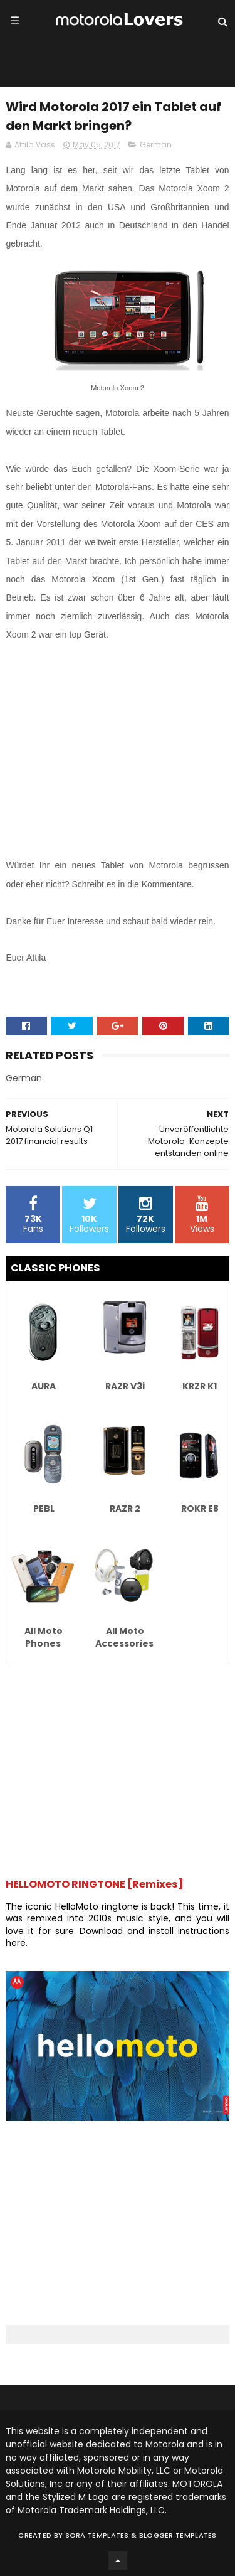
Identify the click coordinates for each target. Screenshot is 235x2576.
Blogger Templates (178, 2535)
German (156, 144)
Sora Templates (97, 2535)
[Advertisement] (117, 750)
